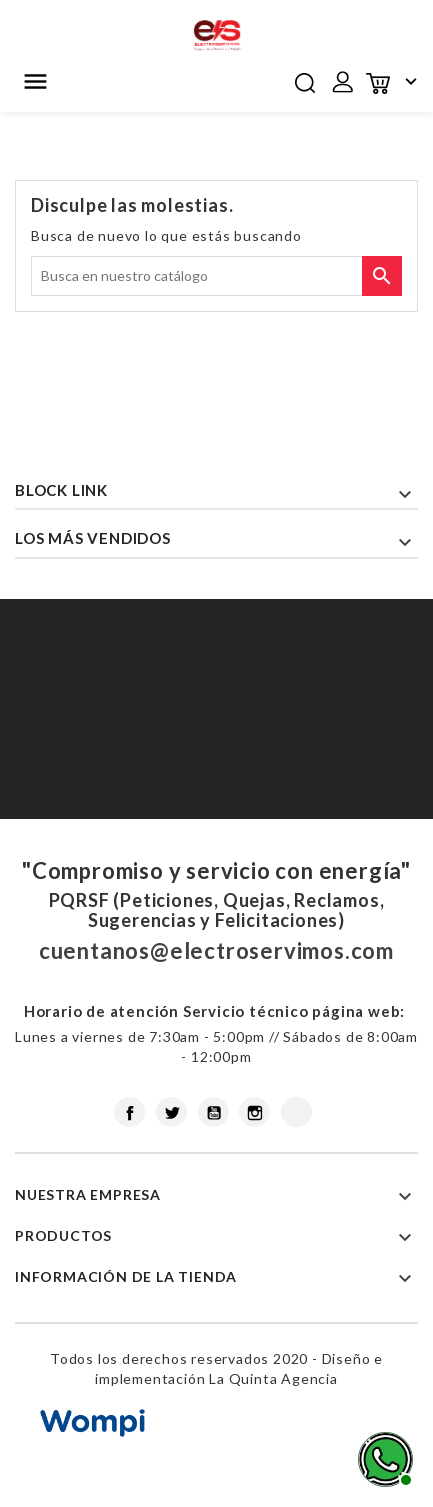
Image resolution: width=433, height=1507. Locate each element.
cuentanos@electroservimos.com (216, 950)
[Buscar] (216, 276)
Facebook (129, 1112)
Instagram (254, 1112)
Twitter (171, 1112)
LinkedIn (296, 1112)
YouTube (213, 1112)
